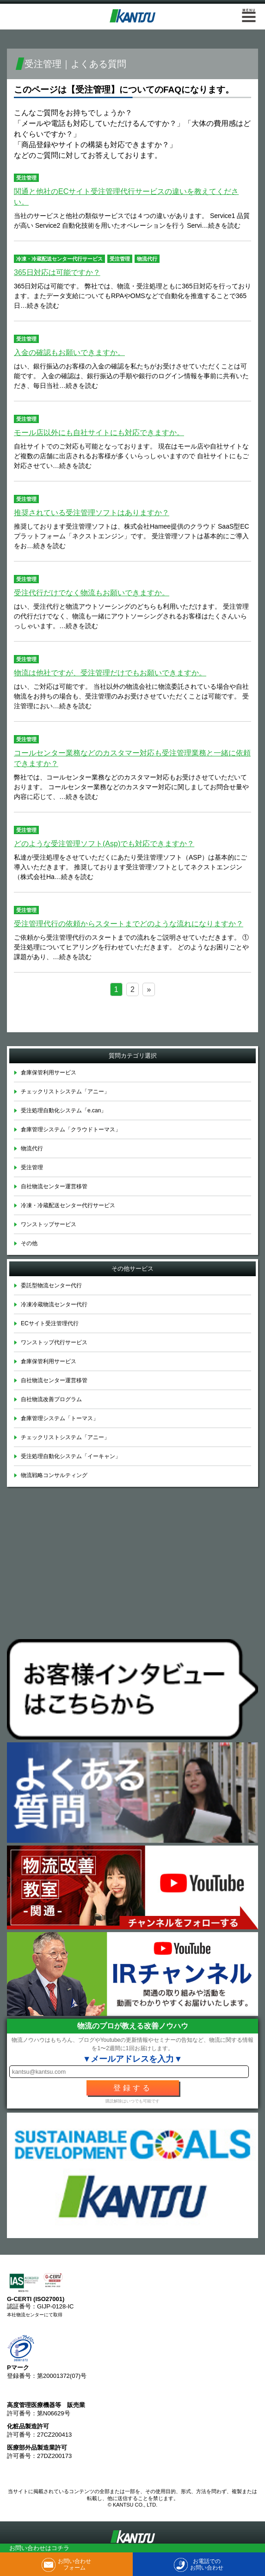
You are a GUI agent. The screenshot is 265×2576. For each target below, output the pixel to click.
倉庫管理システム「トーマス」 (60, 1418)
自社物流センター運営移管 (54, 1186)
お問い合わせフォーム (74, 2564)
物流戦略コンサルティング (54, 1475)
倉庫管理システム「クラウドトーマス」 (71, 1129)
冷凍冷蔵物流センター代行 (54, 1304)
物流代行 (147, 259)
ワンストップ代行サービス (54, 1342)
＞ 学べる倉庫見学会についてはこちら (133, 1020)
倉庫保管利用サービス (48, 1072)
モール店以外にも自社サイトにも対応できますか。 (99, 433)
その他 (29, 1243)
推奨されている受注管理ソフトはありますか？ (91, 513)
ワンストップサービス (48, 1224)
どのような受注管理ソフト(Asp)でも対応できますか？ (104, 844)
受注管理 (26, 178)
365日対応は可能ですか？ (57, 272)
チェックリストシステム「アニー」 (65, 1091)
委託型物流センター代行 (51, 1285)
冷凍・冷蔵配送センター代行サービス (59, 259)
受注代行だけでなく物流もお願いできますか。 (91, 593)
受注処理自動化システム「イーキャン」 (71, 1456)
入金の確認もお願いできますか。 (69, 352)
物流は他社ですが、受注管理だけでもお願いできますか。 (110, 673)
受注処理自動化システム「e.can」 (63, 1110)
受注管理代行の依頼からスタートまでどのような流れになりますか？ (128, 924)
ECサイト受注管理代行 (50, 1323)
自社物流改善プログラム (51, 1399)
